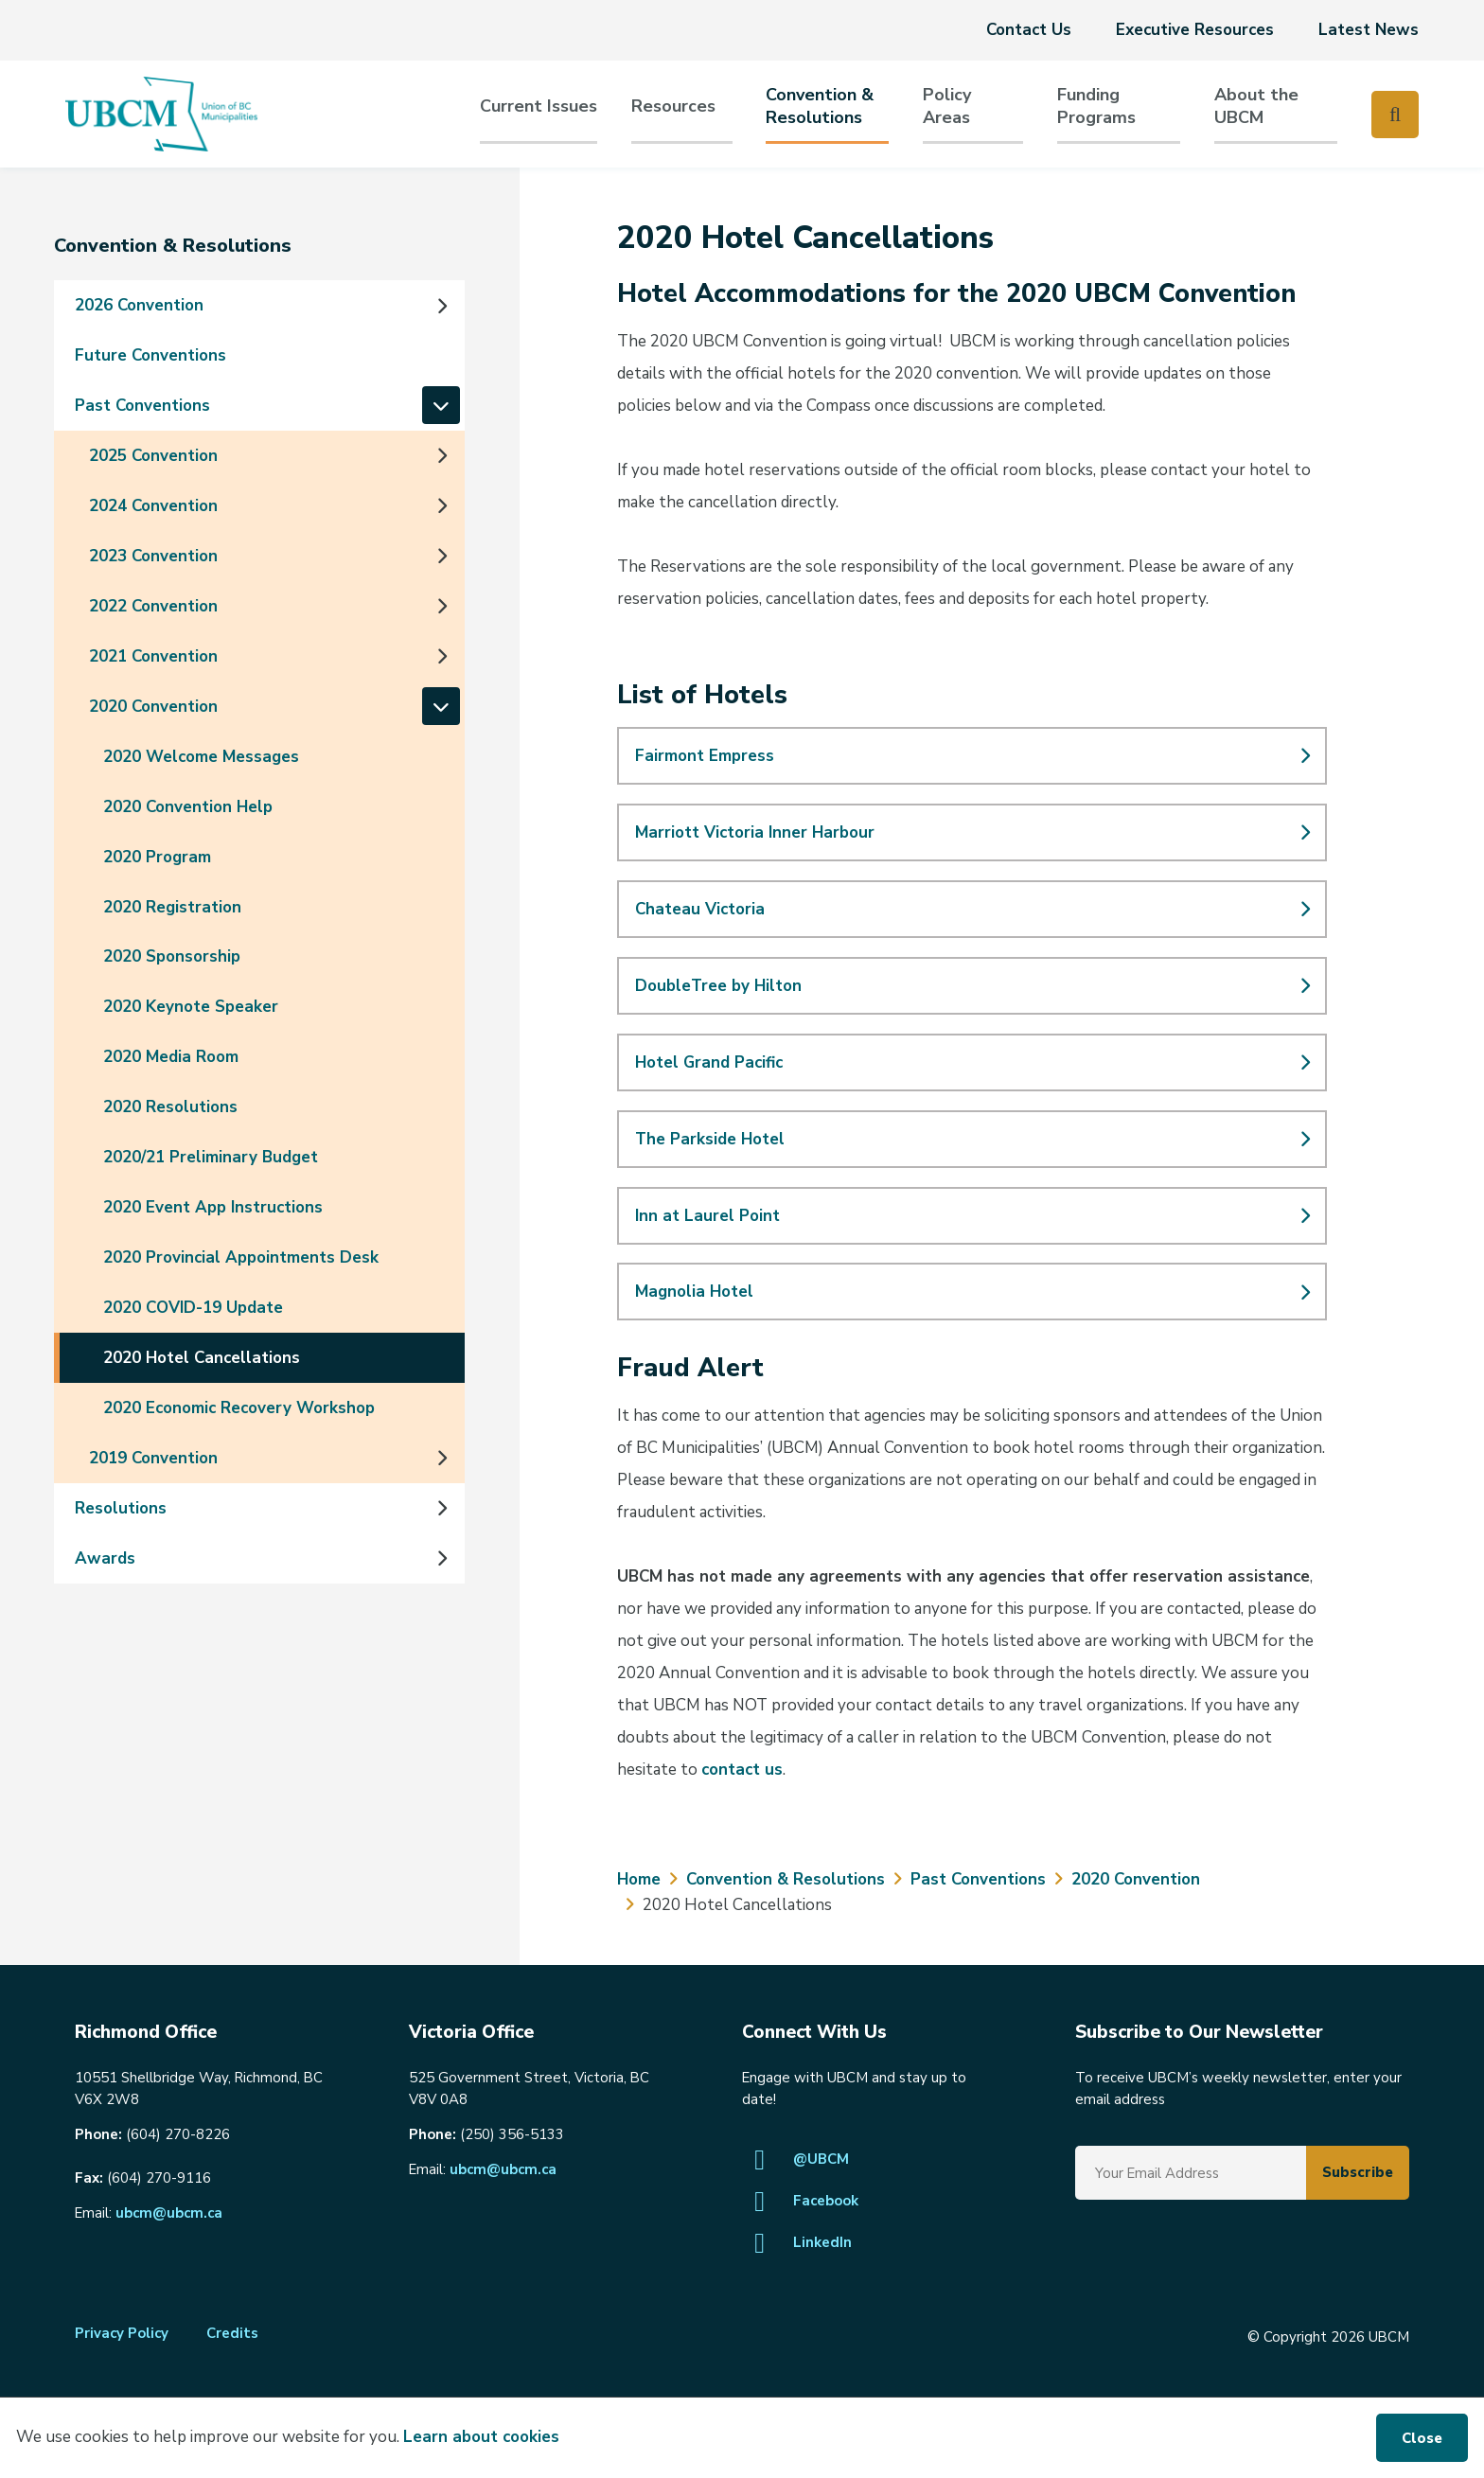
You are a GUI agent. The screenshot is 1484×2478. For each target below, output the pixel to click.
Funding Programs (1096, 106)
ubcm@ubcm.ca (168, 2213)
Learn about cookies (481, 2437)
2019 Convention (153, 1458)
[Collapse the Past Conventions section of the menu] (441, 406)
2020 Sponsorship (171, 956)
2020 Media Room (170, 1057)
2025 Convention (153, 456)
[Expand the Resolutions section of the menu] (441, 1508)
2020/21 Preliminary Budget (210, 1157)
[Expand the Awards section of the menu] (441, 1558)
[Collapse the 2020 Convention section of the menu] (441, 706)
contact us (742, 1769)
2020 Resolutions (170, 1107)
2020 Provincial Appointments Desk (241, 1257)
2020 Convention (153, 706)
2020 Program (157, 857)
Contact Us (1028, 30)
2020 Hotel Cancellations (201, 1358)
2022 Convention (153, 606)
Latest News (1368, 30)
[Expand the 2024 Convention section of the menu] (441, 505)
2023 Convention (153, 556)
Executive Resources (1195, 30)
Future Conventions (150, 355)
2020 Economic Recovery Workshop (239, 1408)
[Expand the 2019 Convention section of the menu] (441, 1459)
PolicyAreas (947, 106)
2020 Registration (172, 907)
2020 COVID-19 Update (193, 1308)
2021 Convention (153, 656)
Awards (105, 1558)
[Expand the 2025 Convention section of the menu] (441, 455)
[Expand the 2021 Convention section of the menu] (441, 656)
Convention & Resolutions (820, 106)
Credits (232, 2333)
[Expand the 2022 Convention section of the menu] (441, 606)
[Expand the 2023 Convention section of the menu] (441, 556)
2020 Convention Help (188, 807)
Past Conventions (142, 405)
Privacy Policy (121, 2333)
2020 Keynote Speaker (190, 1007)
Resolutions (121, 1508)
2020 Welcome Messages (201, 757)
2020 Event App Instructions (213, 1207)
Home (639, 1879)
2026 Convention (139, 305)
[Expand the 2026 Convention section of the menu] (441, 306)
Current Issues (538, 106)
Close (1422, 2438)
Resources (673, 106)
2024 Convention (153, 506)
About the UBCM (1256, 106)
